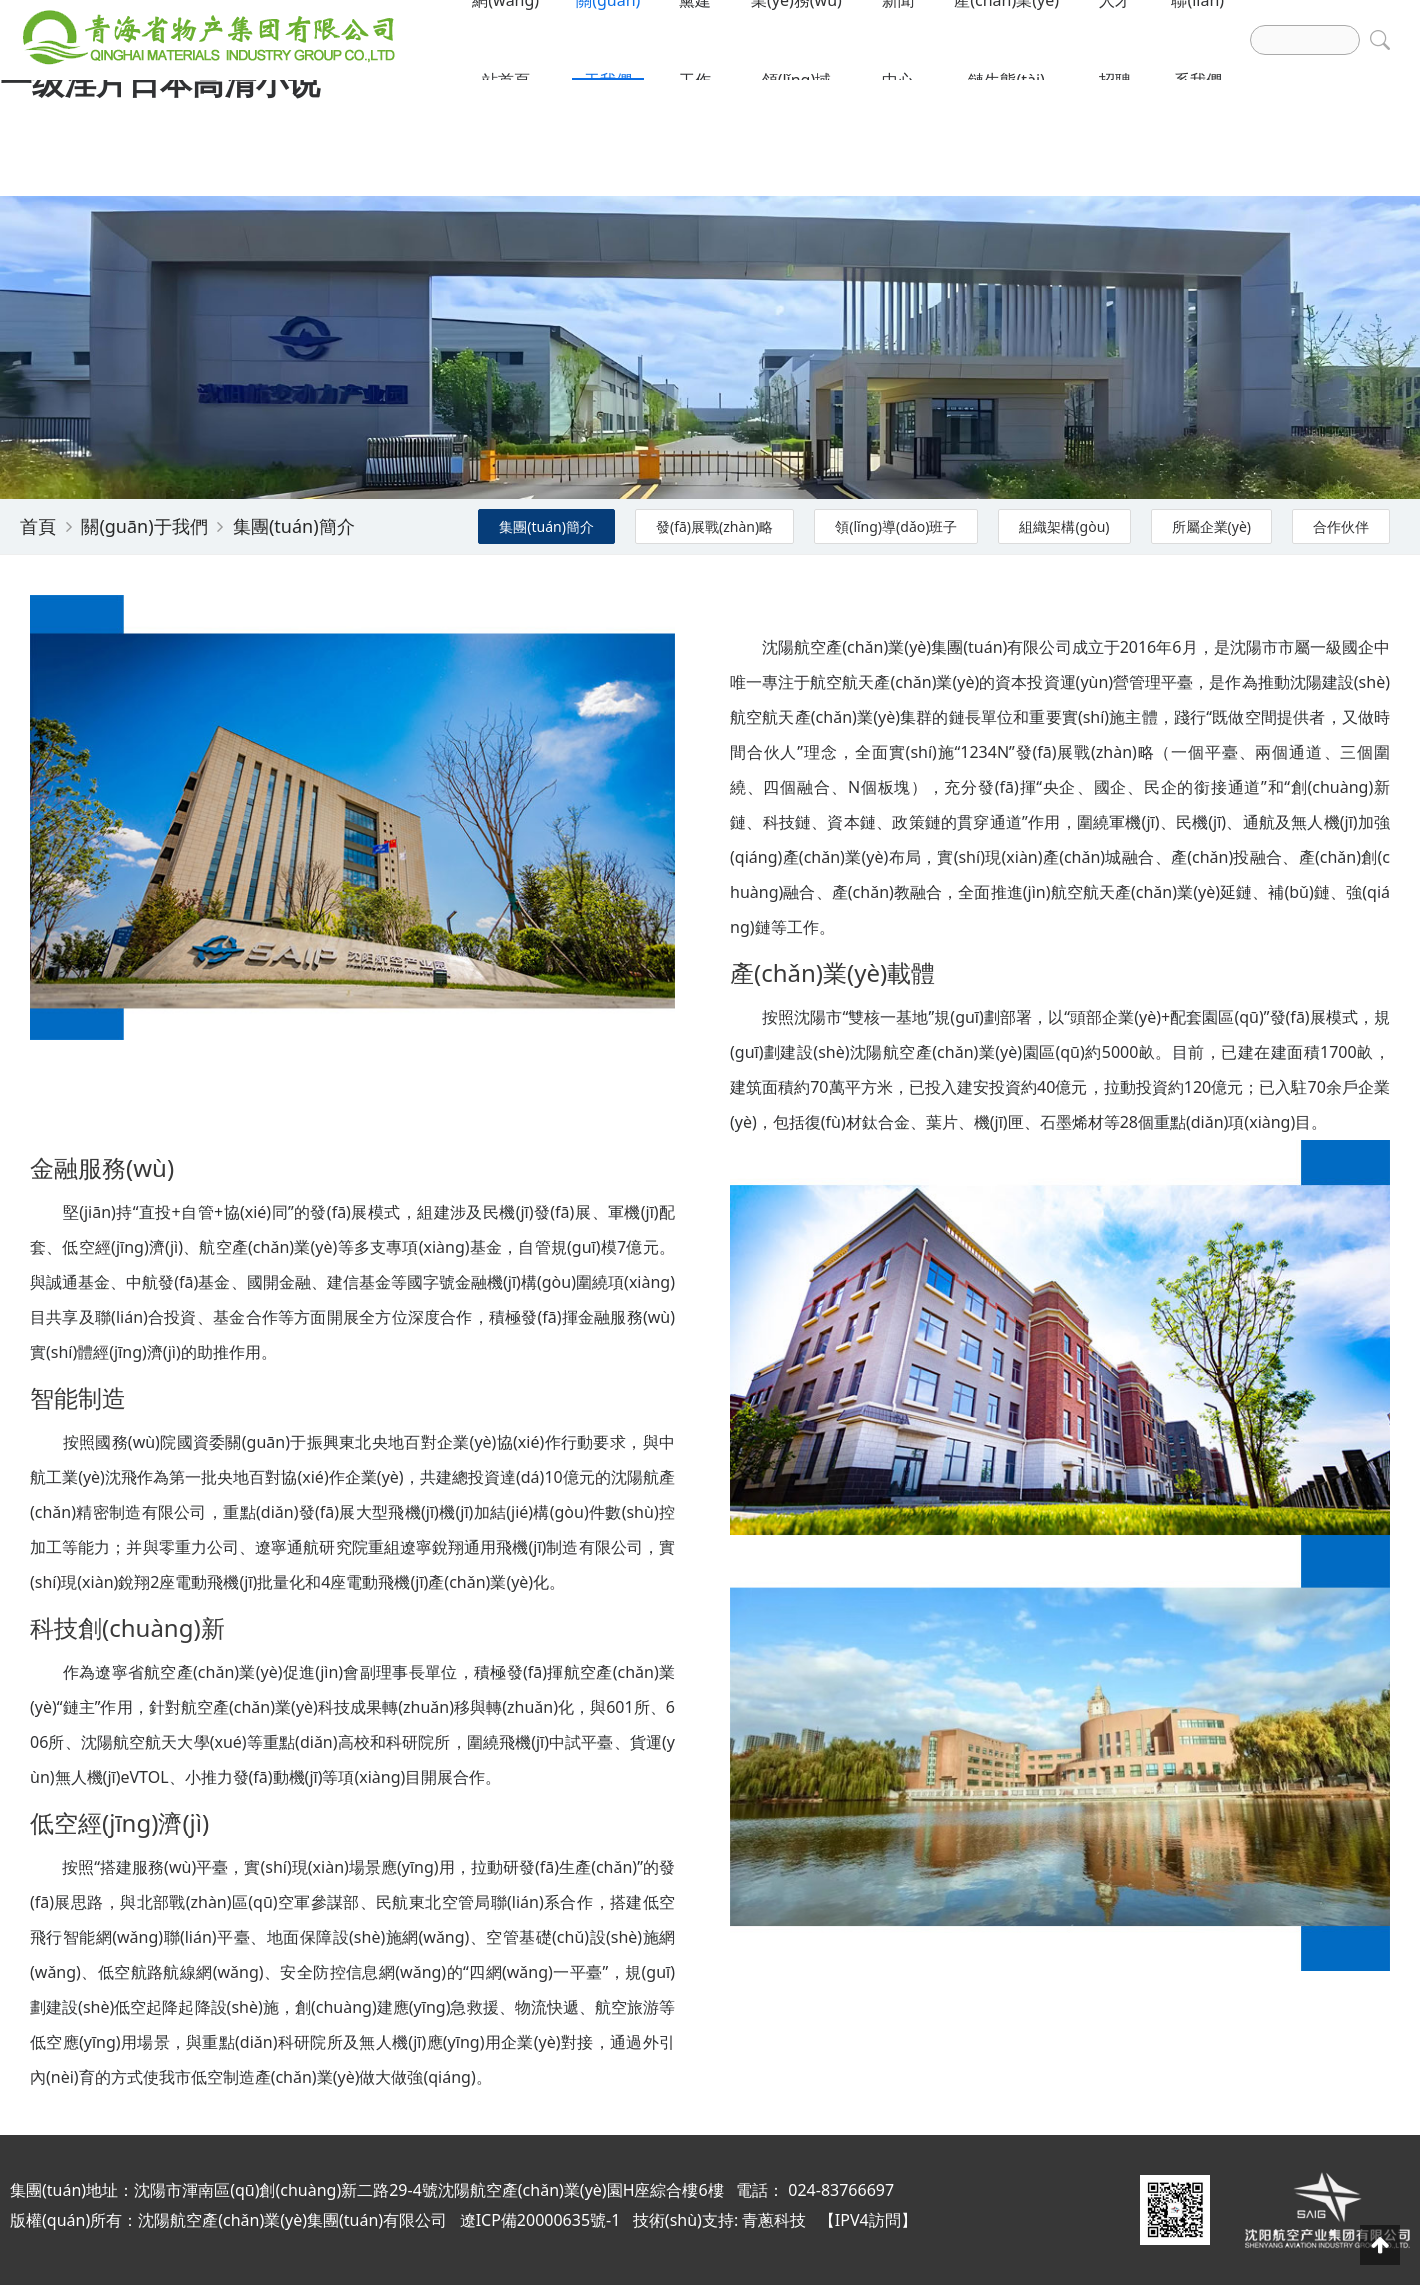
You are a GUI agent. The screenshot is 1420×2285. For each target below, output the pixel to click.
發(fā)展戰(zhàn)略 (714, 526)
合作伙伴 (1341, 526)
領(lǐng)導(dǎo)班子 (896, 526)
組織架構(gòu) (1064, 526)
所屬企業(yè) (1211, 526)
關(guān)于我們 (144, 526)
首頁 (38, 526)
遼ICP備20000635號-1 (540, 2220)
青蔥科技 (774, 2220)
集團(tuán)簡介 (294, 526)
